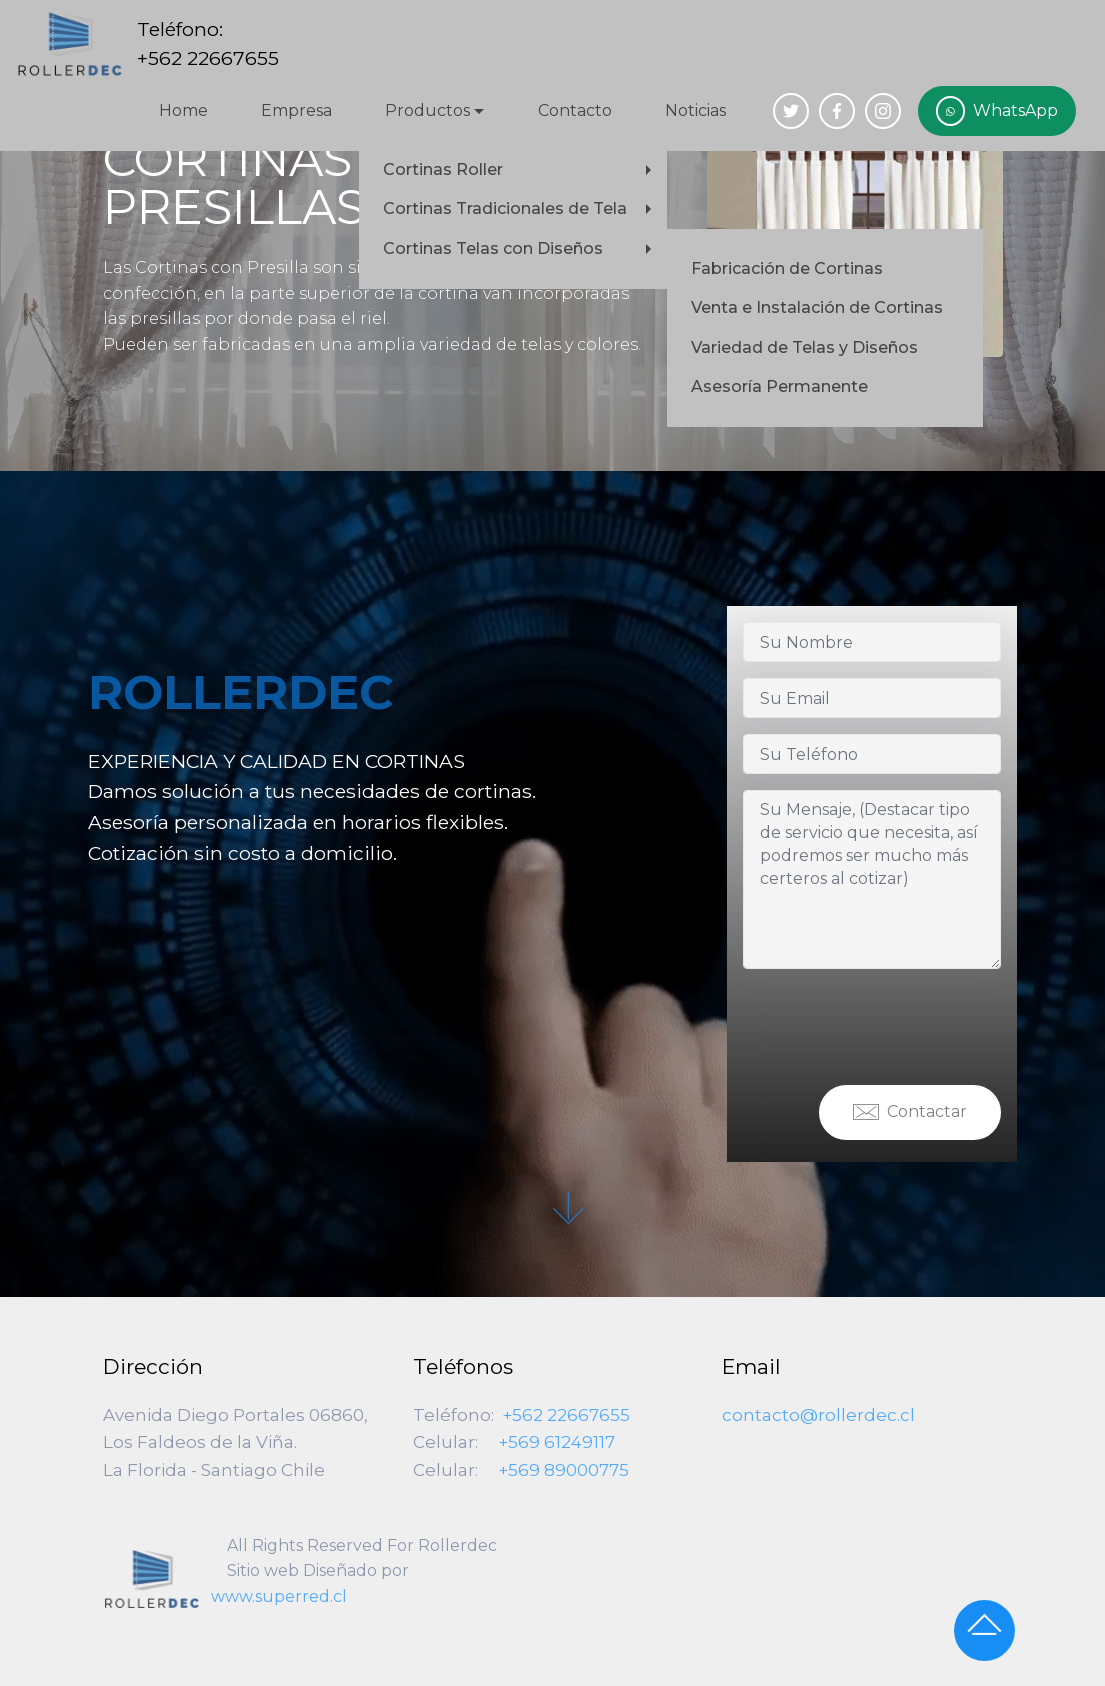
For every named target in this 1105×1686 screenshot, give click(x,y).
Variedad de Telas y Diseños (804, 347)
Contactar (910, 1113)
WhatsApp (997, 111)
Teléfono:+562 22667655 (208, 43)
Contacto (575, 110)
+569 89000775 (563, 1470)
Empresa (296, 110)
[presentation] (895, 1024)
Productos (427, 110)
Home (183, 110)
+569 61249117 (556, 1442)
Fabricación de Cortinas (787, 268)
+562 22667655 (566, 1415)
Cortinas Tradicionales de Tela (505, 208)
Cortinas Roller (443, 169)
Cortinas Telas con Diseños (493, 248)
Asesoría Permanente (779, 386)
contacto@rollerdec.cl (818, 1415)
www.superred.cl (279, 1596)
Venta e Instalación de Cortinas (817, 307)
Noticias (695, 110)
